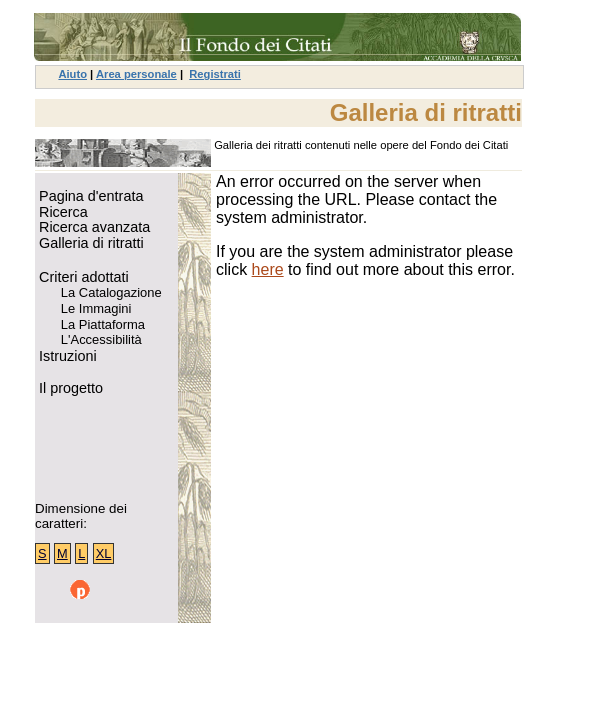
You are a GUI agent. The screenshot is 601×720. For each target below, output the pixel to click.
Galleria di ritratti (89, 243)
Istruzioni (66, 356)
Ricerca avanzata (92, 227)
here (268, 269)
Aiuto (72, 74)
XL (104, 553)
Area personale (136, 74)
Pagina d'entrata (89, 196)
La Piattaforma (97, 325)
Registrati (215, 74)
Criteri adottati (82, 277)
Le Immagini (90, 309)
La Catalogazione (106, 293)
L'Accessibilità (96, 340)
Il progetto (69, 388)
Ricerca (61, 212)
